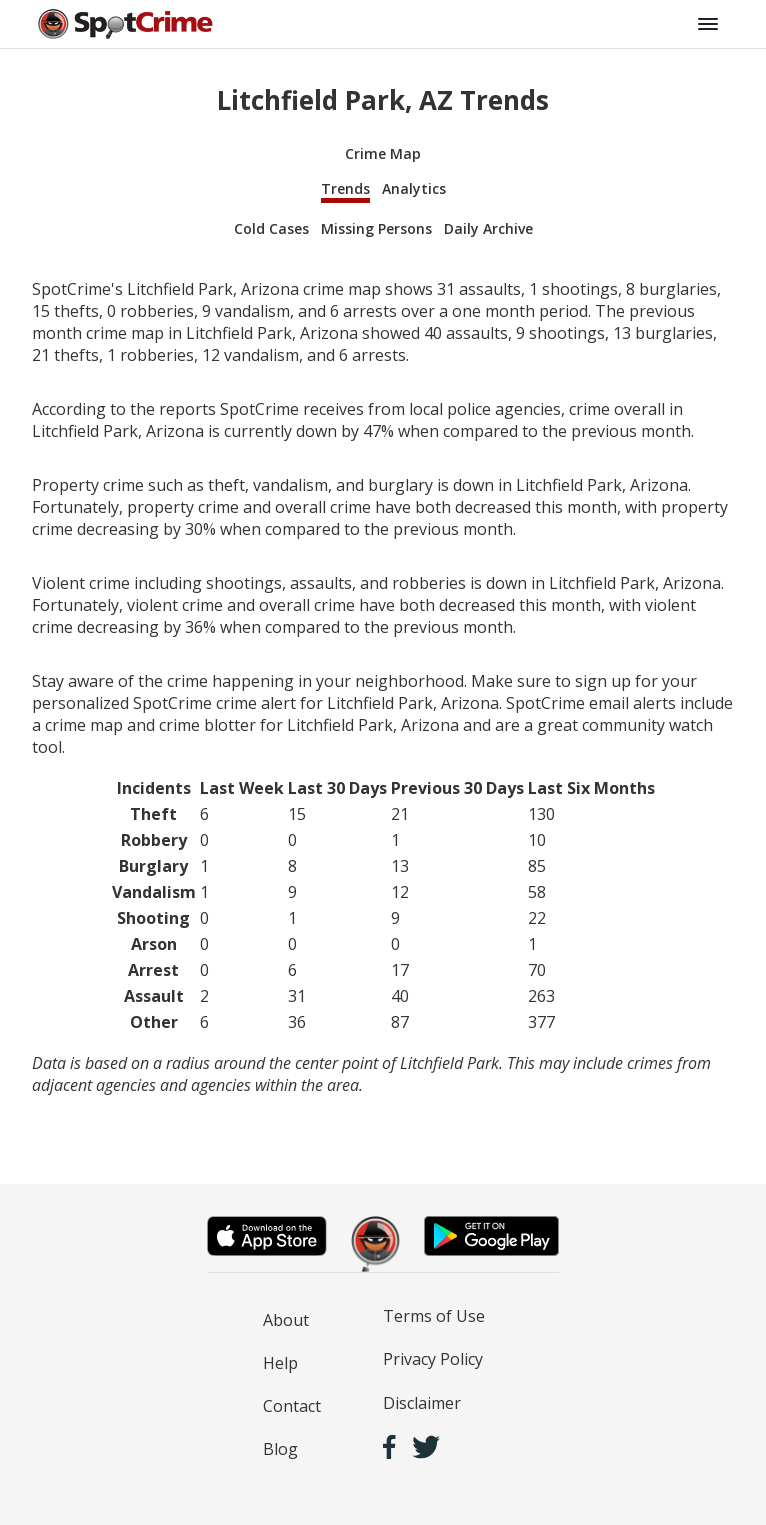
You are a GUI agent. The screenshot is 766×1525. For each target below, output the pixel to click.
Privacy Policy (433, 1359)
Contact (292, 1406)
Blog (280, 1449)
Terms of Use (434, 1316)
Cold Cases (271, 228)
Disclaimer (422, 1403)
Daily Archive (488, 228)
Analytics (414, 188)
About (286, 1320)
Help (280, 1363)
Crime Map (383, 153)
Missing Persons (376, 228)
